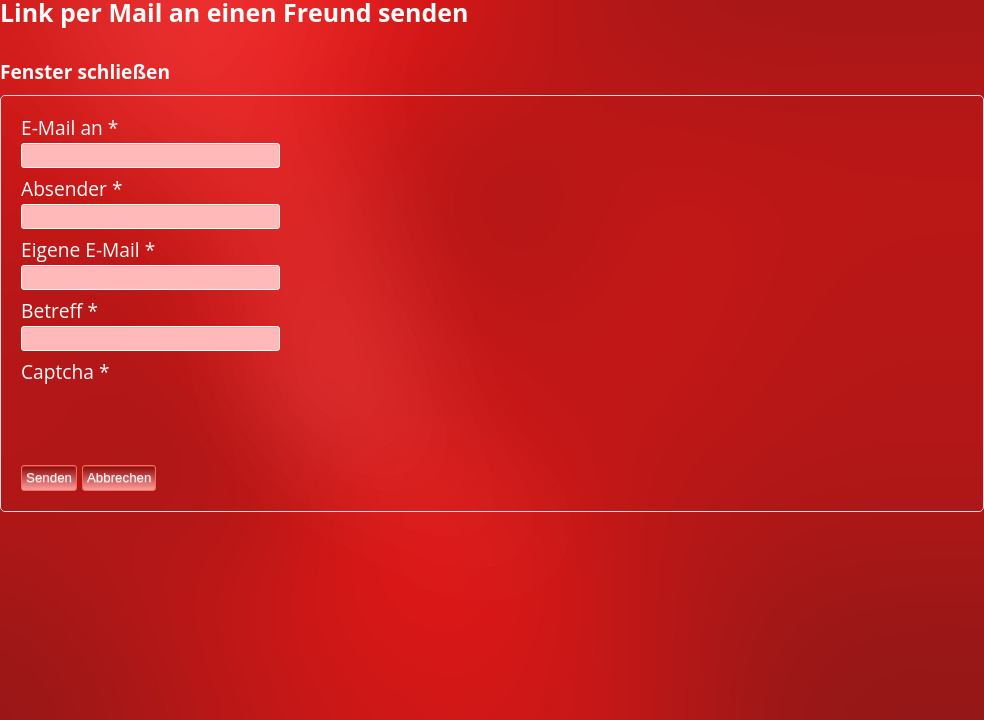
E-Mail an (69, 127)
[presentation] (173, 424)
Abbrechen (119, 477)
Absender (71, 188)
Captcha (65, 371)
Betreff (59, 310)
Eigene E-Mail (88, 249)
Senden (49, 477)
